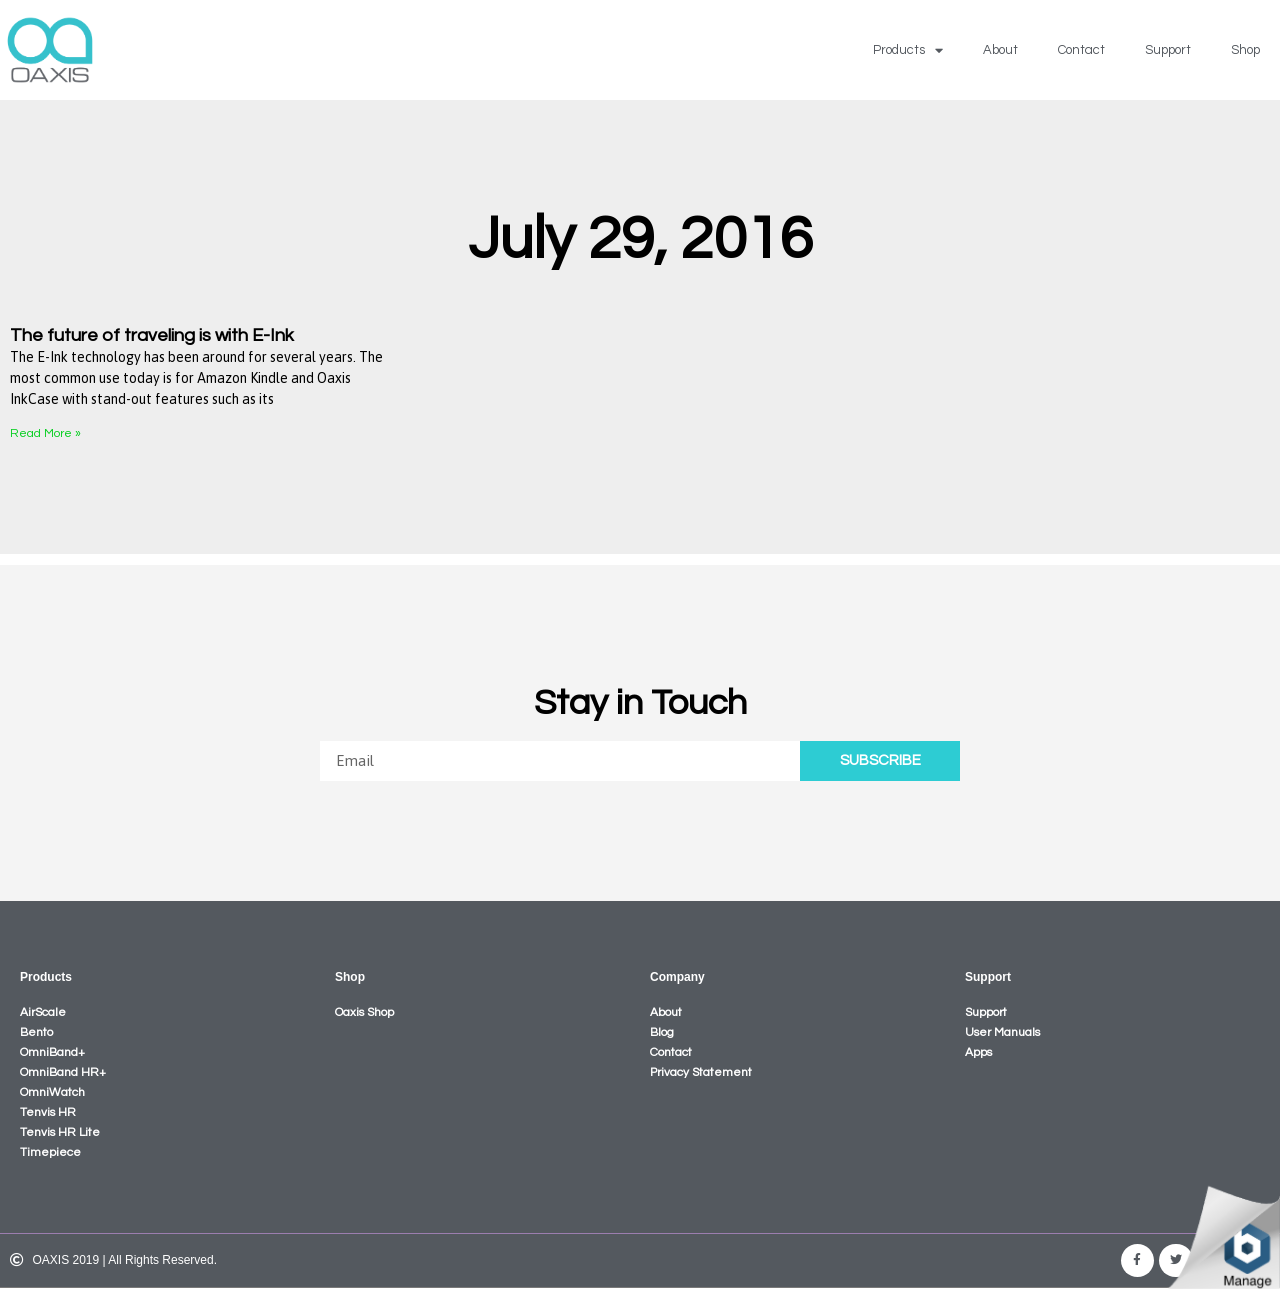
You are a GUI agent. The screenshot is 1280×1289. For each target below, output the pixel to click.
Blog (662, 1032)
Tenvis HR (48, 1112)
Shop (1245, 50)
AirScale (43, 1012)
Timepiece (50, 1152)
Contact (1081, 50)
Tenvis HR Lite (60, 1132)
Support (1168, 50)
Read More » (45, 433)
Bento (36, 1032)
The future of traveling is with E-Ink (152, 335)
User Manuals (1002, 1032)
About (1000, 50)
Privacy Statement (701, 1072)
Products (908, 50)
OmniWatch (52, 1092)
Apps (978, 1052)
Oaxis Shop (364, 1012)
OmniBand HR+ (63, 1072)
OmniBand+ (52, 1052)
